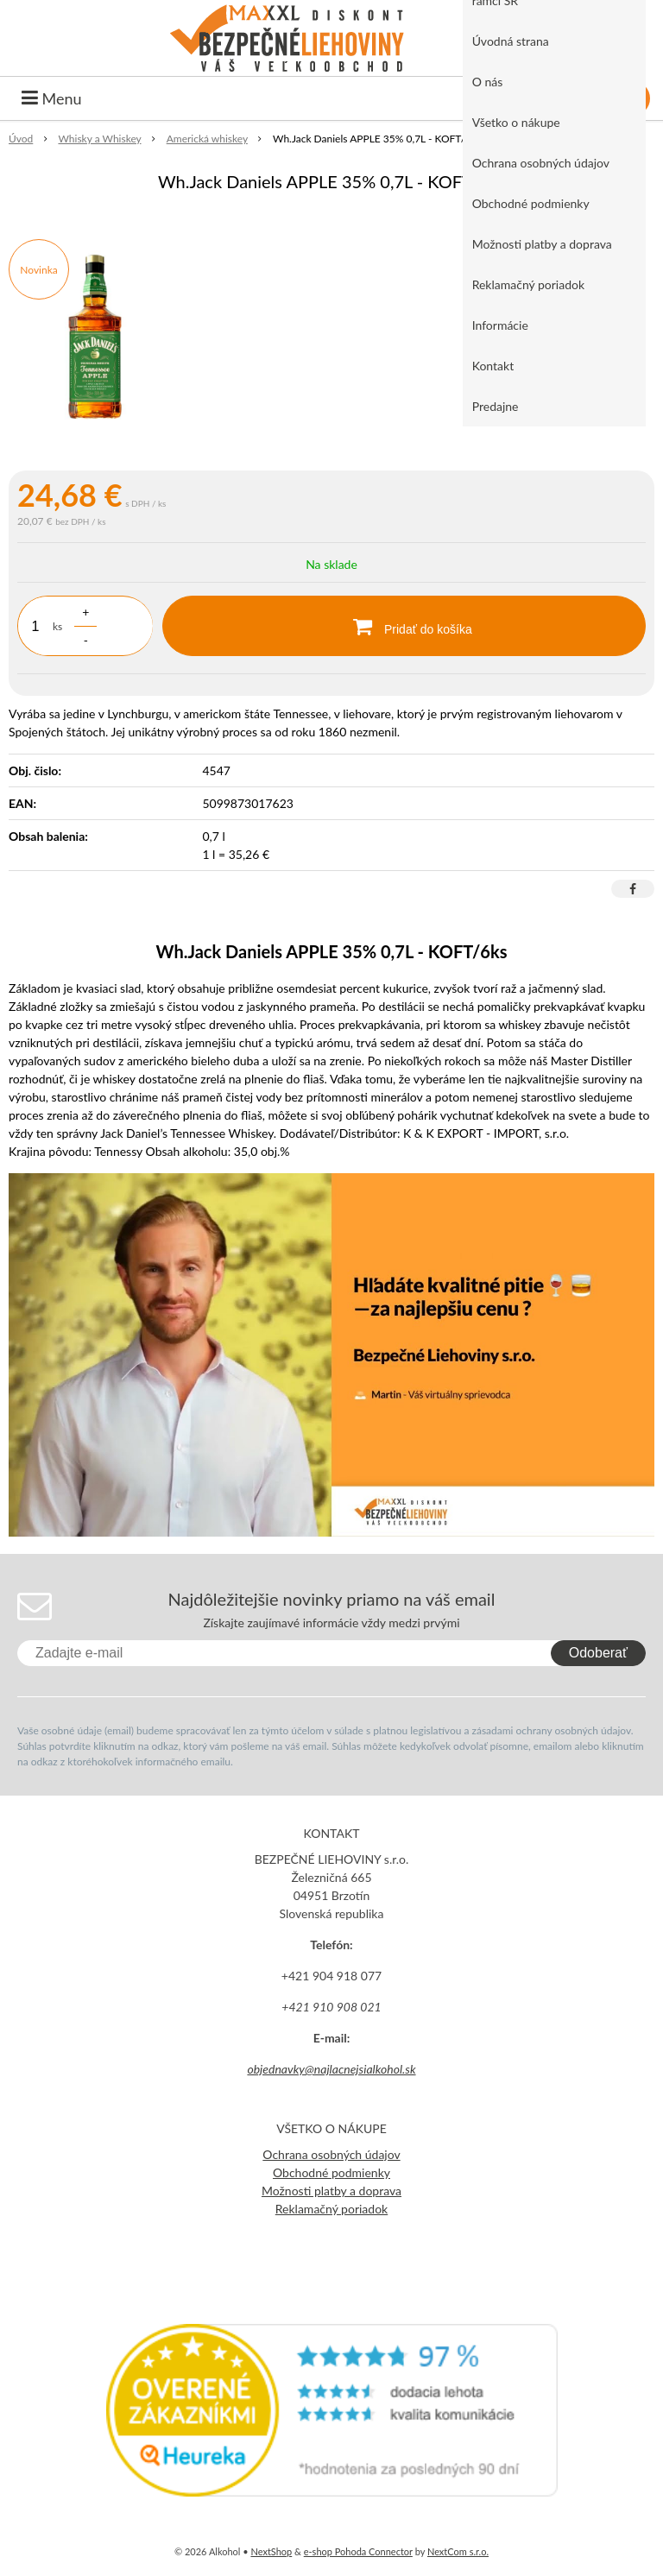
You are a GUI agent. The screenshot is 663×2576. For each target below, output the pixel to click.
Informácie (500, 325)
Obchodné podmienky (531, 203)
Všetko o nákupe (516, 122)
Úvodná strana (510, 41)
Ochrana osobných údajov (540, 162)
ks (57, 626)
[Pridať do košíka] (403, 626)
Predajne (495, 406)
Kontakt (493, 365)
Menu (52, 98)
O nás (487, 81)
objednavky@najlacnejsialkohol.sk (331, 2068)
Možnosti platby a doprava (542, 244)
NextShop (271, 2551)
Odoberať (598, 1652)
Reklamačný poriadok (528, 284)
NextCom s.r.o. (458, 2551)
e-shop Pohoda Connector (358, 2551)
